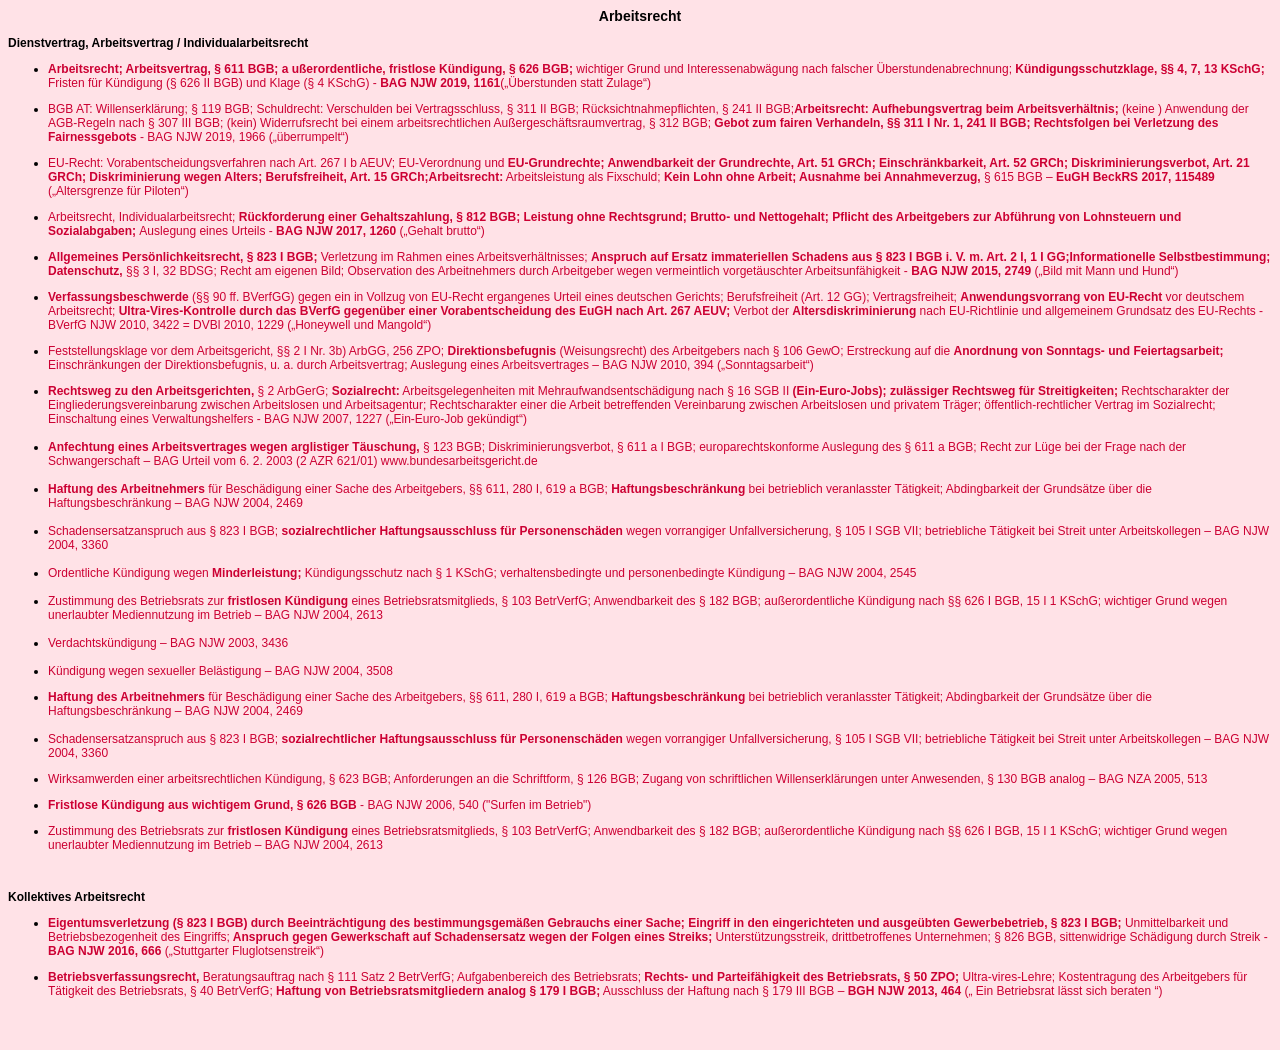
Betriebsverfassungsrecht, (123, 977)
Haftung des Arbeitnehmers (128, 489)
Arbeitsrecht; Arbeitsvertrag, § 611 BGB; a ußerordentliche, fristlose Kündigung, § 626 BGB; (312, 69)
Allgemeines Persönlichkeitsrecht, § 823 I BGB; (182, 257)
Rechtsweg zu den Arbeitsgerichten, (151, 391)
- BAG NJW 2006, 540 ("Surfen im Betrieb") (475, 805)
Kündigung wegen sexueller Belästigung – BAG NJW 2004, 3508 (220, 671)
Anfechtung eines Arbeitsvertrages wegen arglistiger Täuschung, (234, 447)
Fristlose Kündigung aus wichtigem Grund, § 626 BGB (204, 805)
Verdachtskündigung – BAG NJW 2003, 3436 (168, 643)
